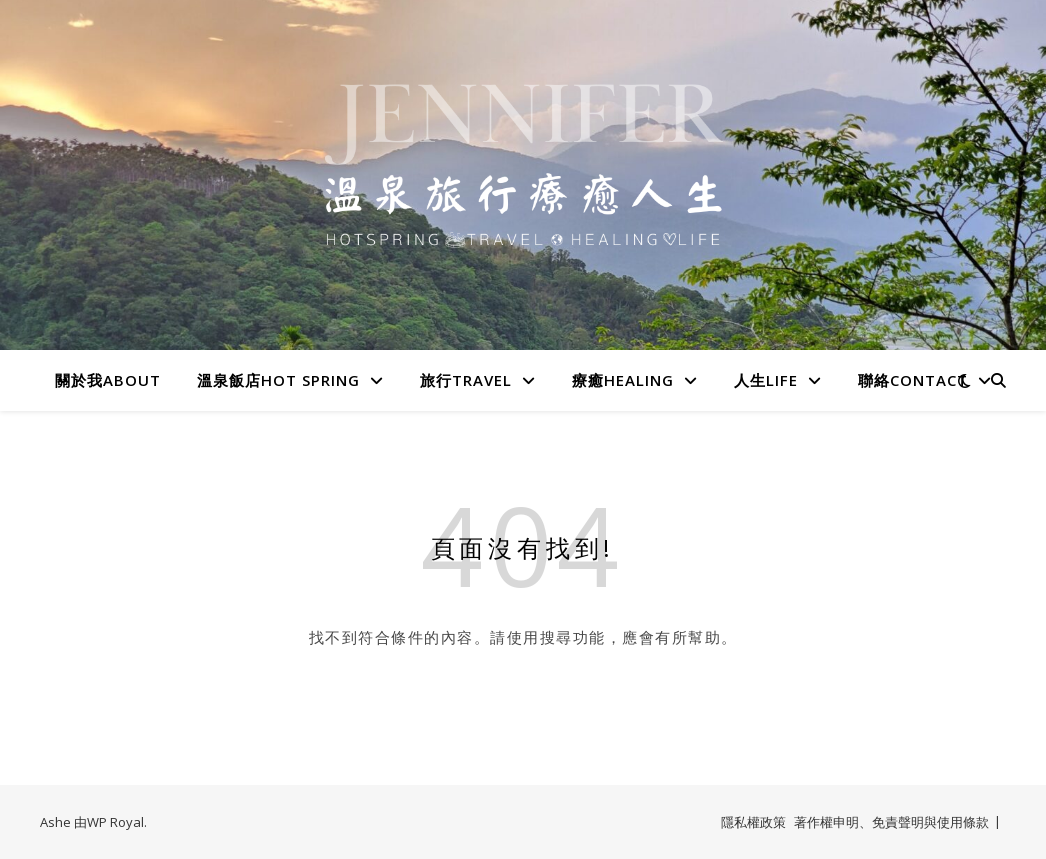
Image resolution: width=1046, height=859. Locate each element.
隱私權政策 (753, 822)
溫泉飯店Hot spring (278, 380)
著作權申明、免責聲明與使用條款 (891, 822)
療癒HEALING (623, 380)
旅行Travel (466, 380)
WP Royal (115, 822)
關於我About (108, 380)
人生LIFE (766, 380)
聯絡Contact (913, 380)
